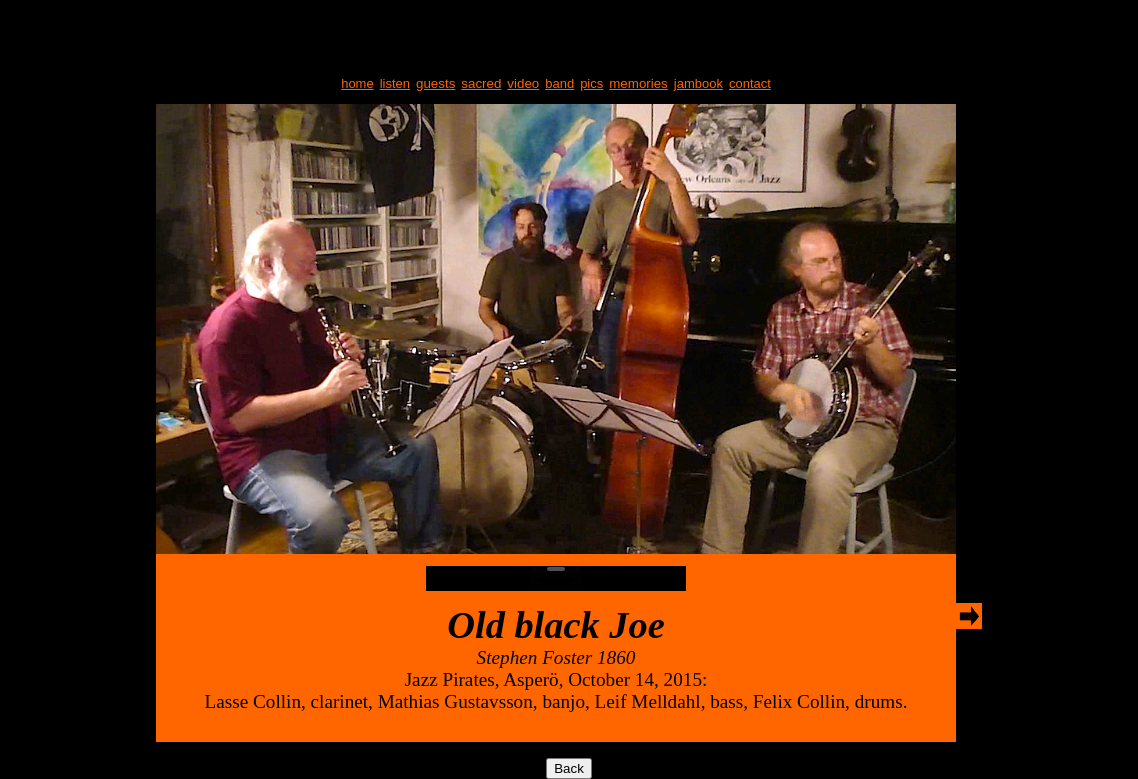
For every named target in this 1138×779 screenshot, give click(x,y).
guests (435, 83)
